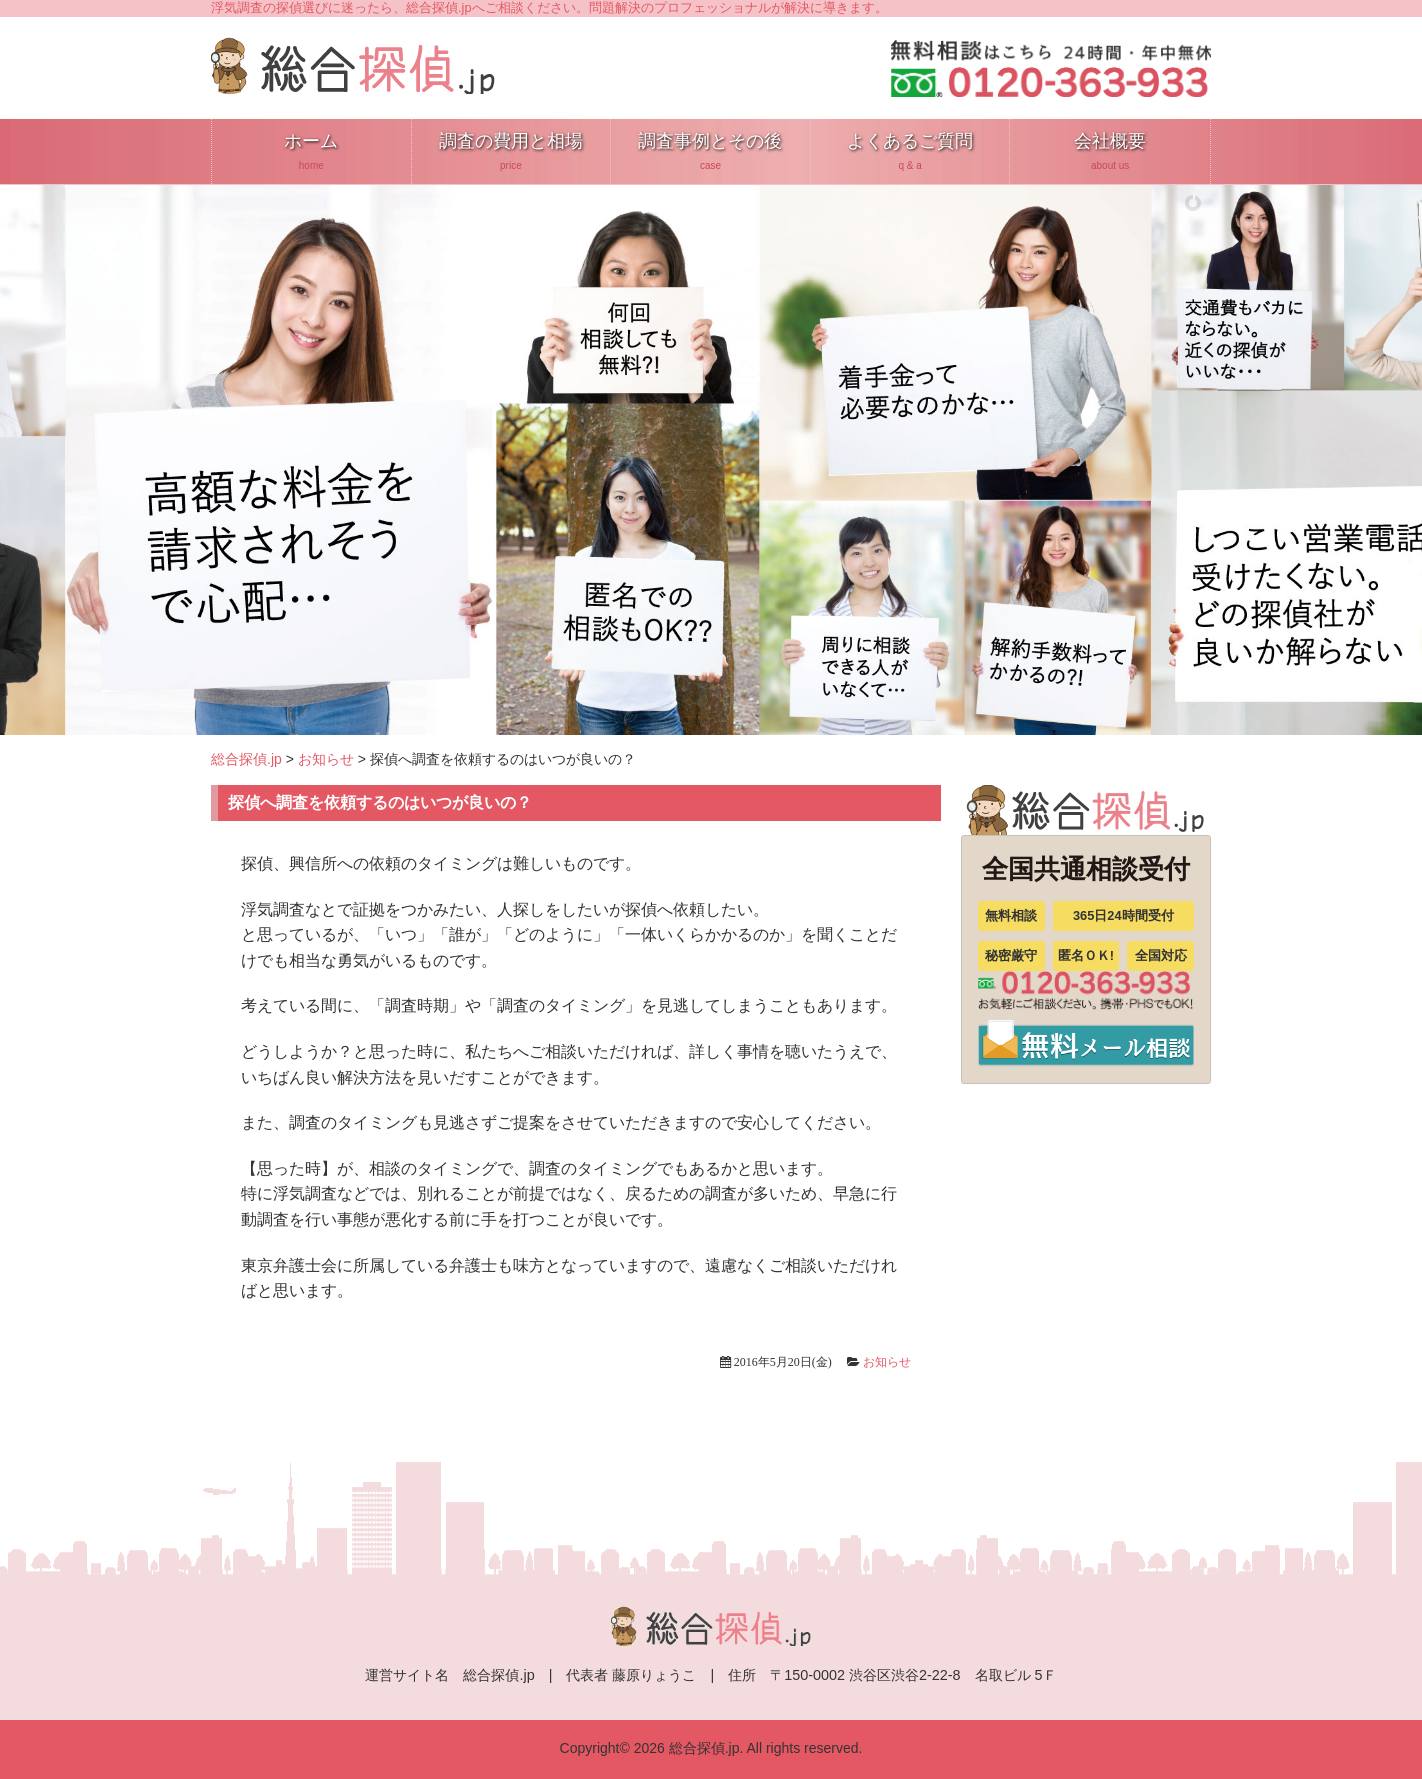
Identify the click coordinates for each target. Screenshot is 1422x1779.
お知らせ (326, 759)
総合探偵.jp (246, 759)
